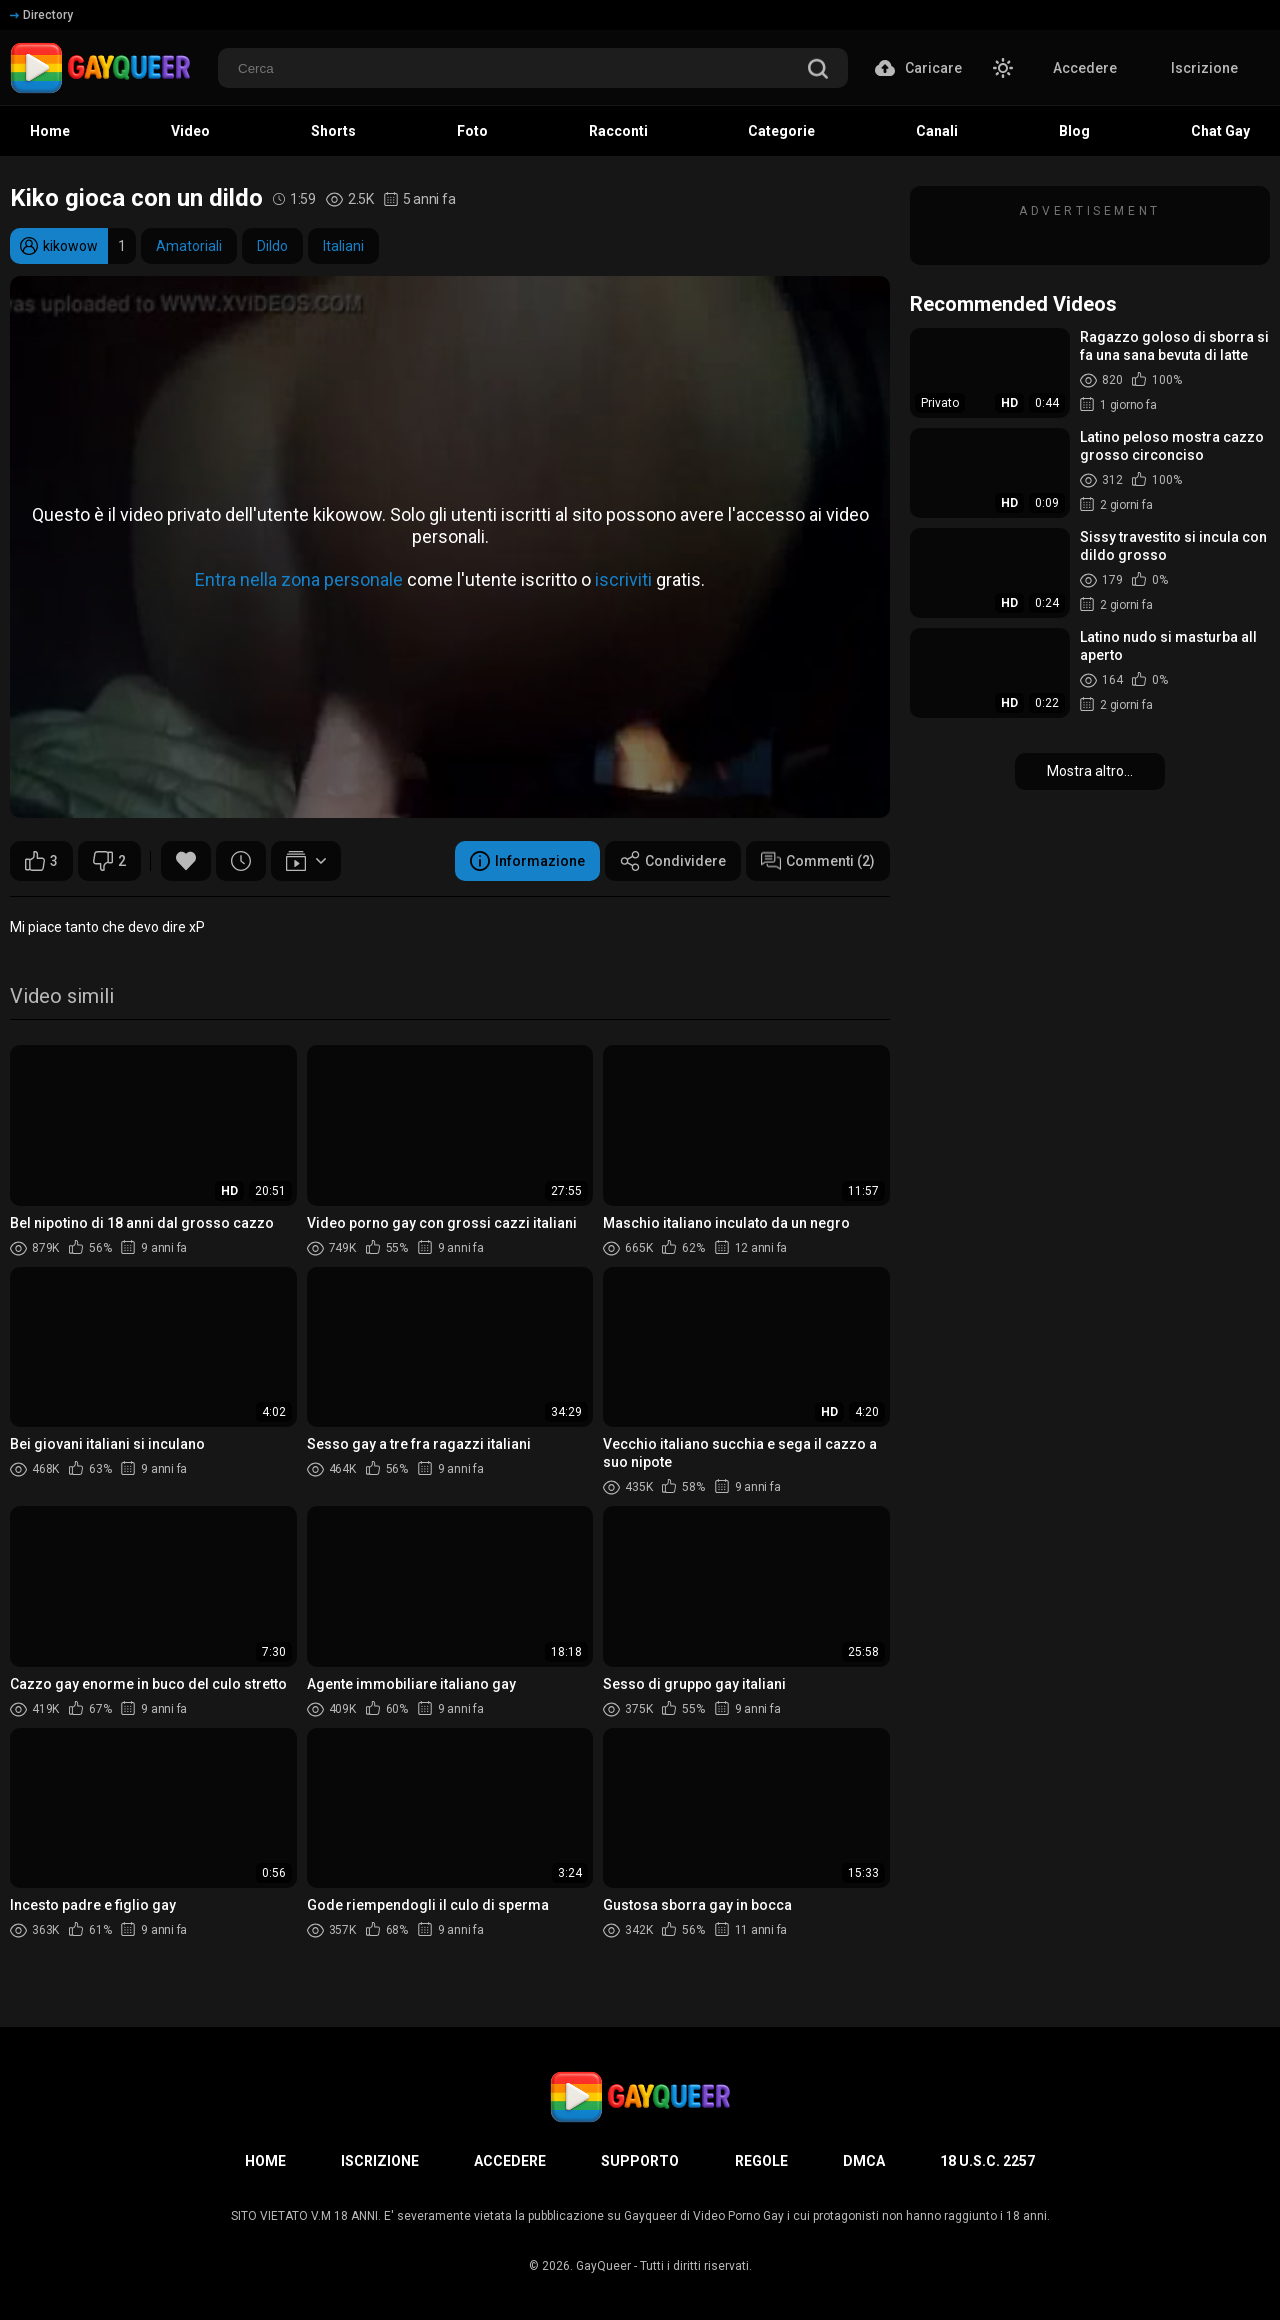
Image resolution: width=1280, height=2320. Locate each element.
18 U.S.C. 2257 (987, 2161)
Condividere (673, 861)
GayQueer (603, 2266)
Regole (761, 2161)
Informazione (527, 861)
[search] (818, 70)
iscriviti (623, 579)
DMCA (864, 2161)
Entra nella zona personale (299, 579)
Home (265, 2161)
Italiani (343, 246)
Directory (41, 15)
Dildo (272, 246)
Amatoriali (189, 246)
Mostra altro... (1090, 771)
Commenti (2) (818, 861)
